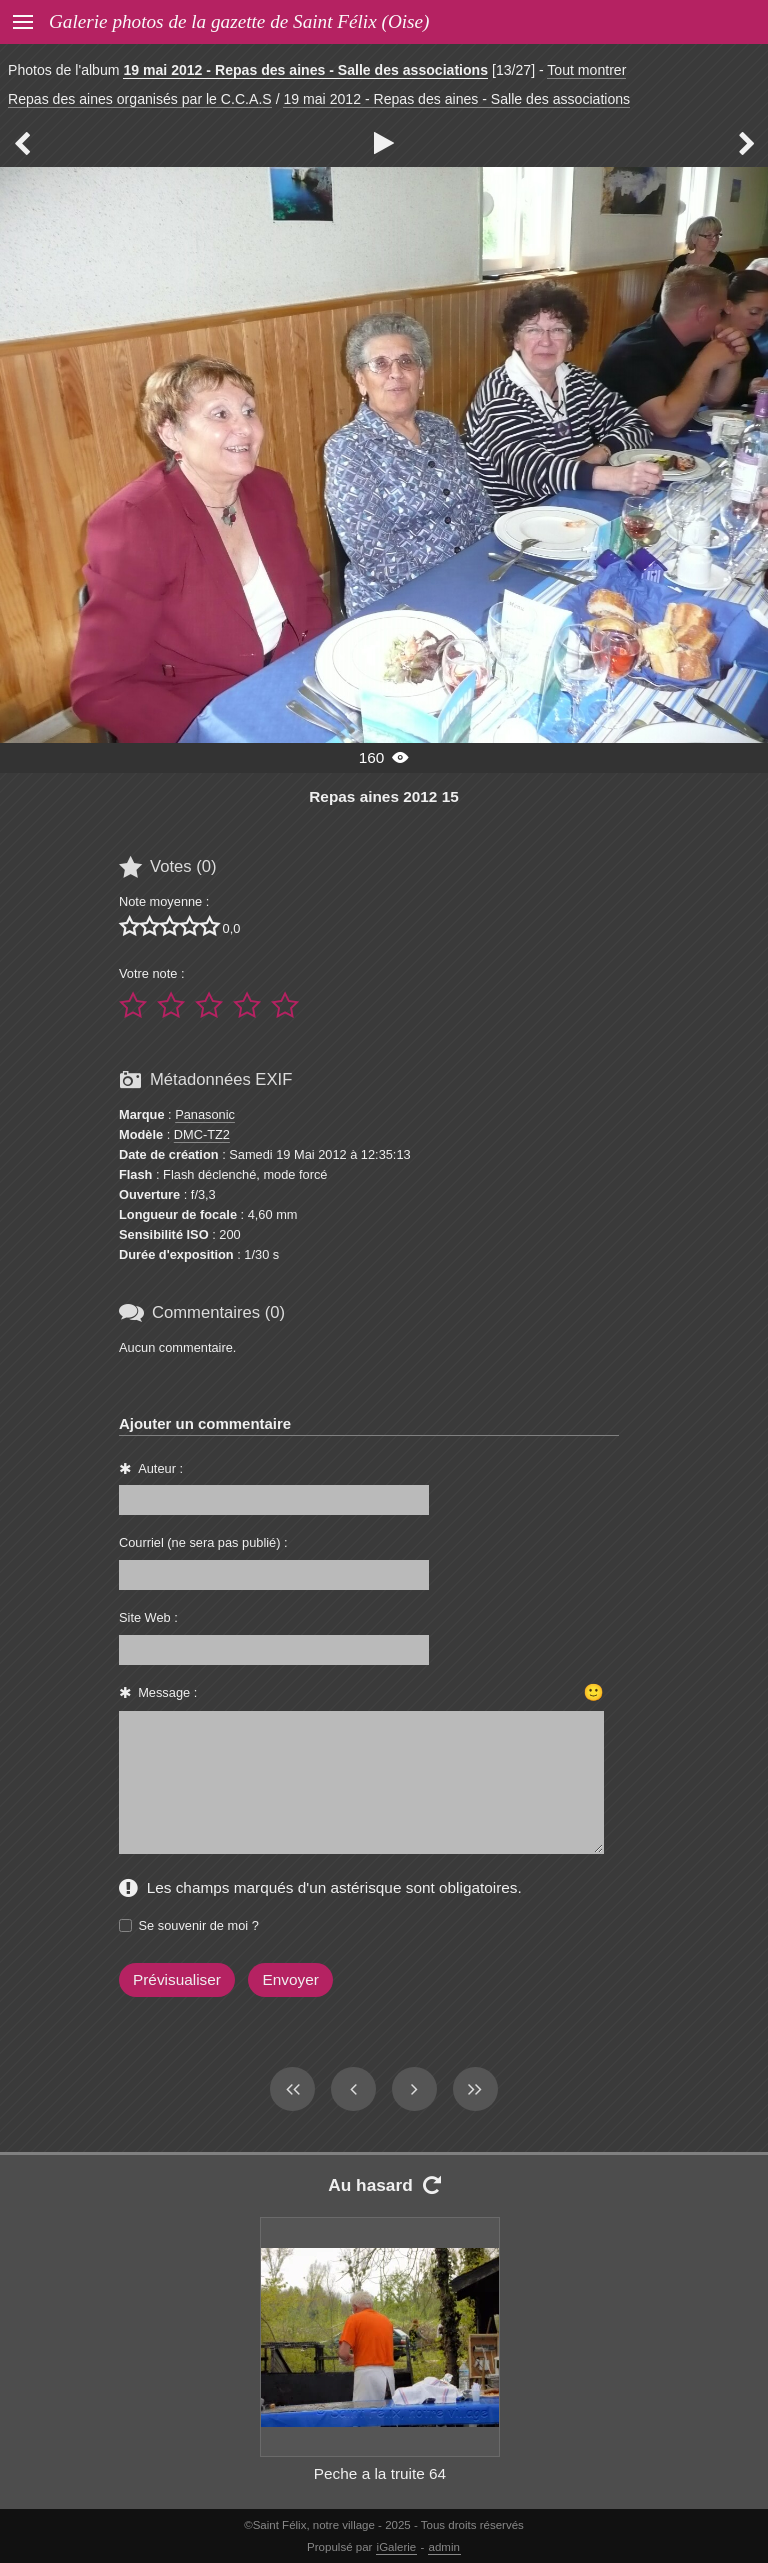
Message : (167, 1692)
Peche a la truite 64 (380, 2473)
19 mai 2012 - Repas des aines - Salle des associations (305, 70)
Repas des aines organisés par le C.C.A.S (140, 99)
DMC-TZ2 (202, 1134)
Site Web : (148, 1617)
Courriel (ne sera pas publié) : (203, 1542)
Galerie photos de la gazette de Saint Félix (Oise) (239, 21)
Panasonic (205, 1114)
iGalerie (397, 2547)
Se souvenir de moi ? (199, 1925)
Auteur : (160, 1468)
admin (444, 2547)
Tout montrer (586, 70)
